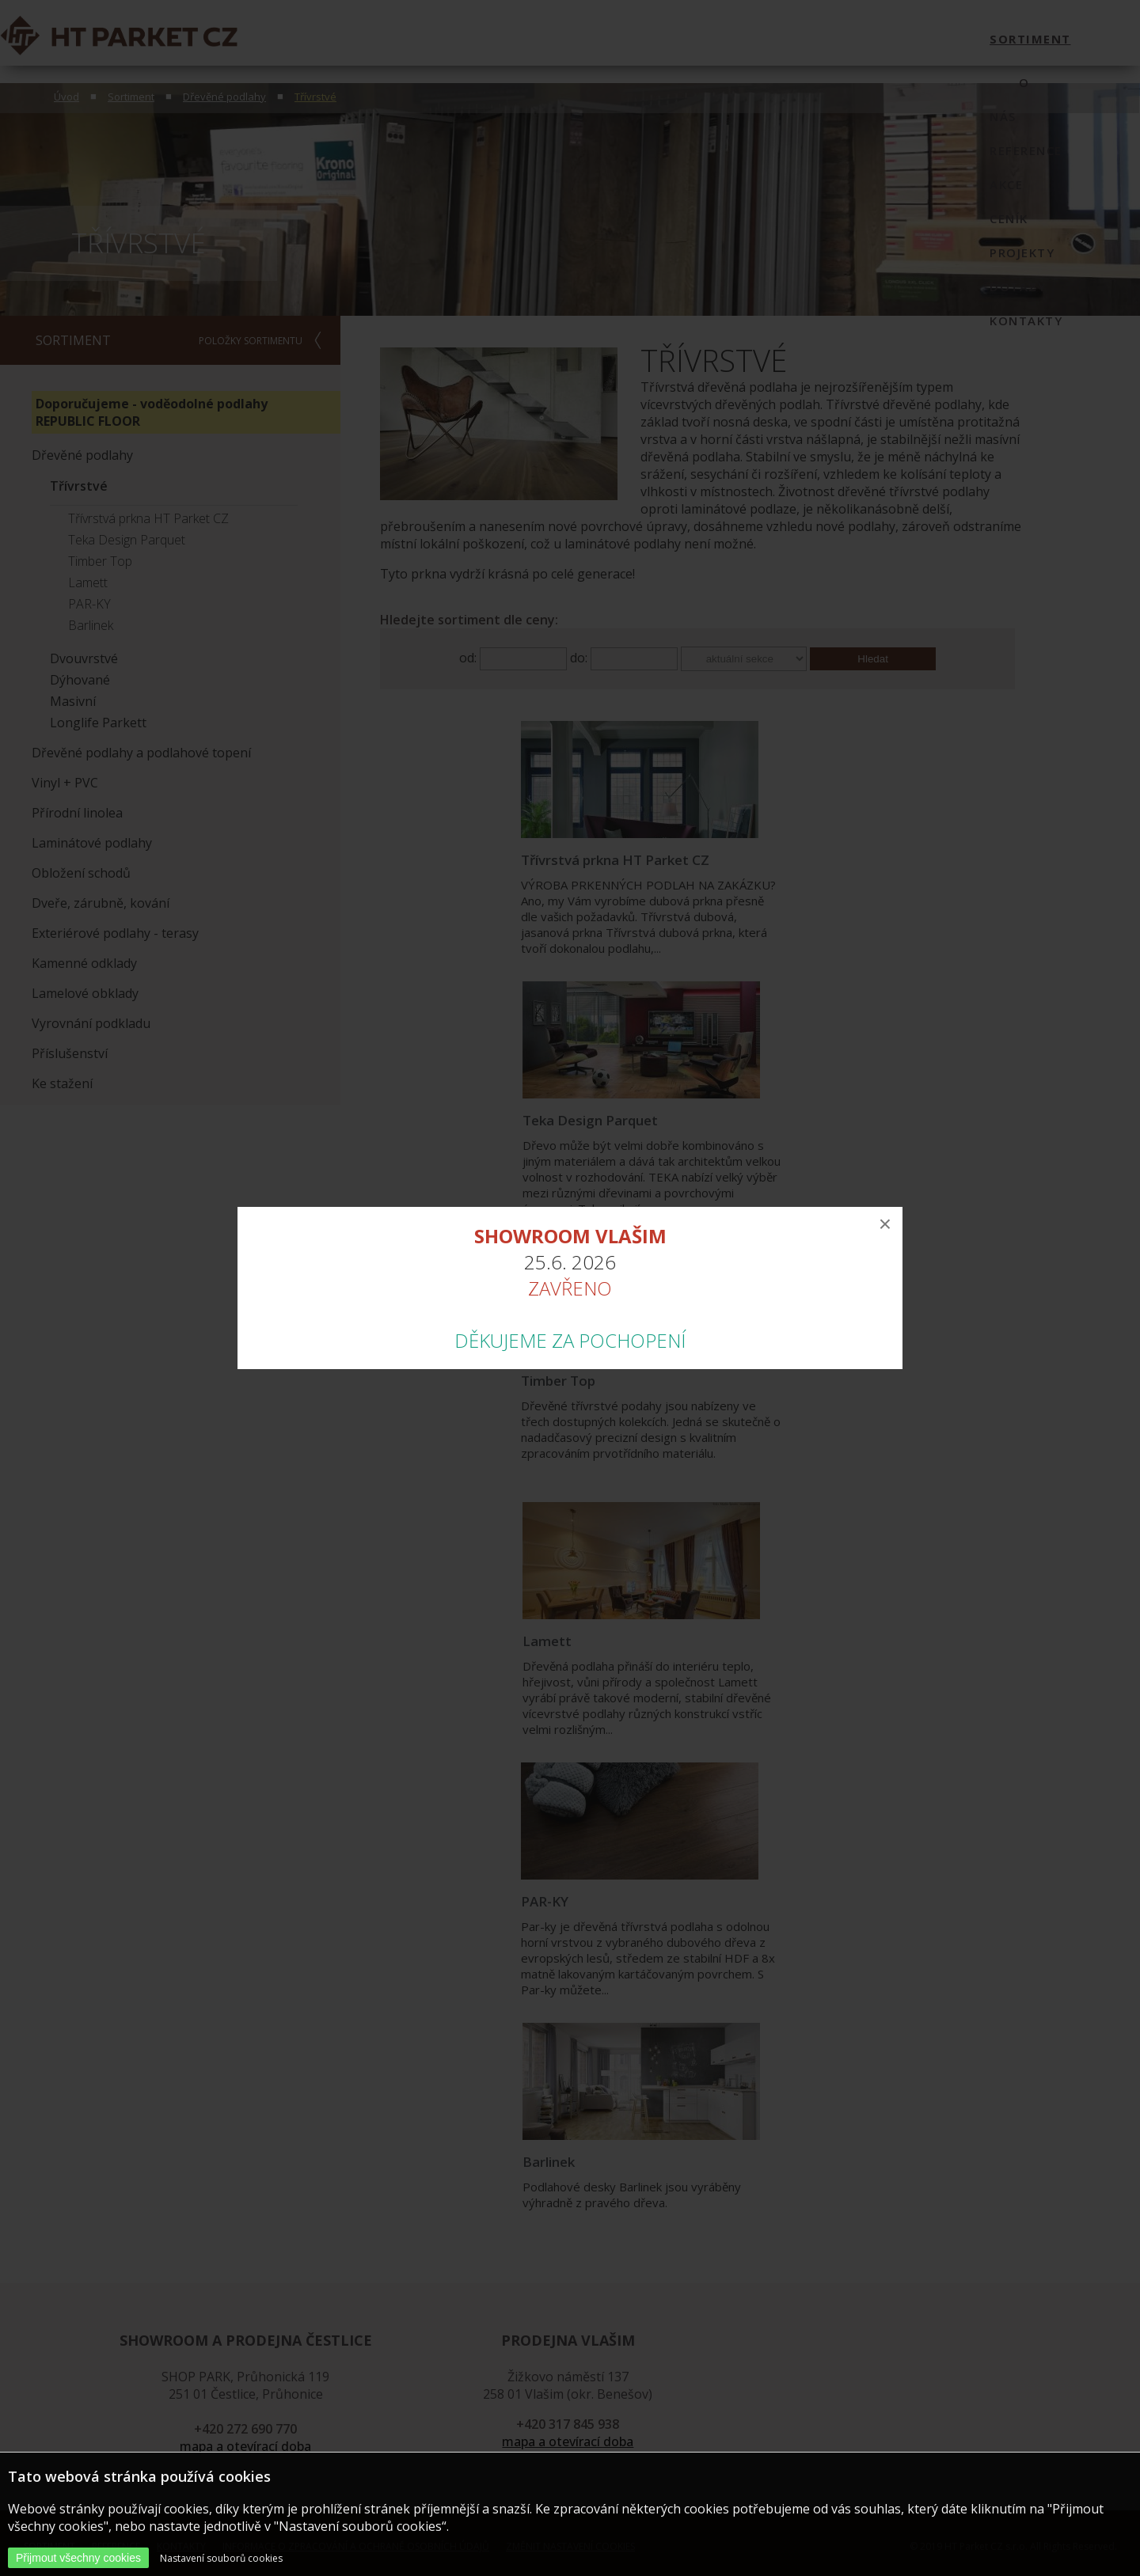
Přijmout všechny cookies (78, 2557)
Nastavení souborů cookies (221, 2558)
